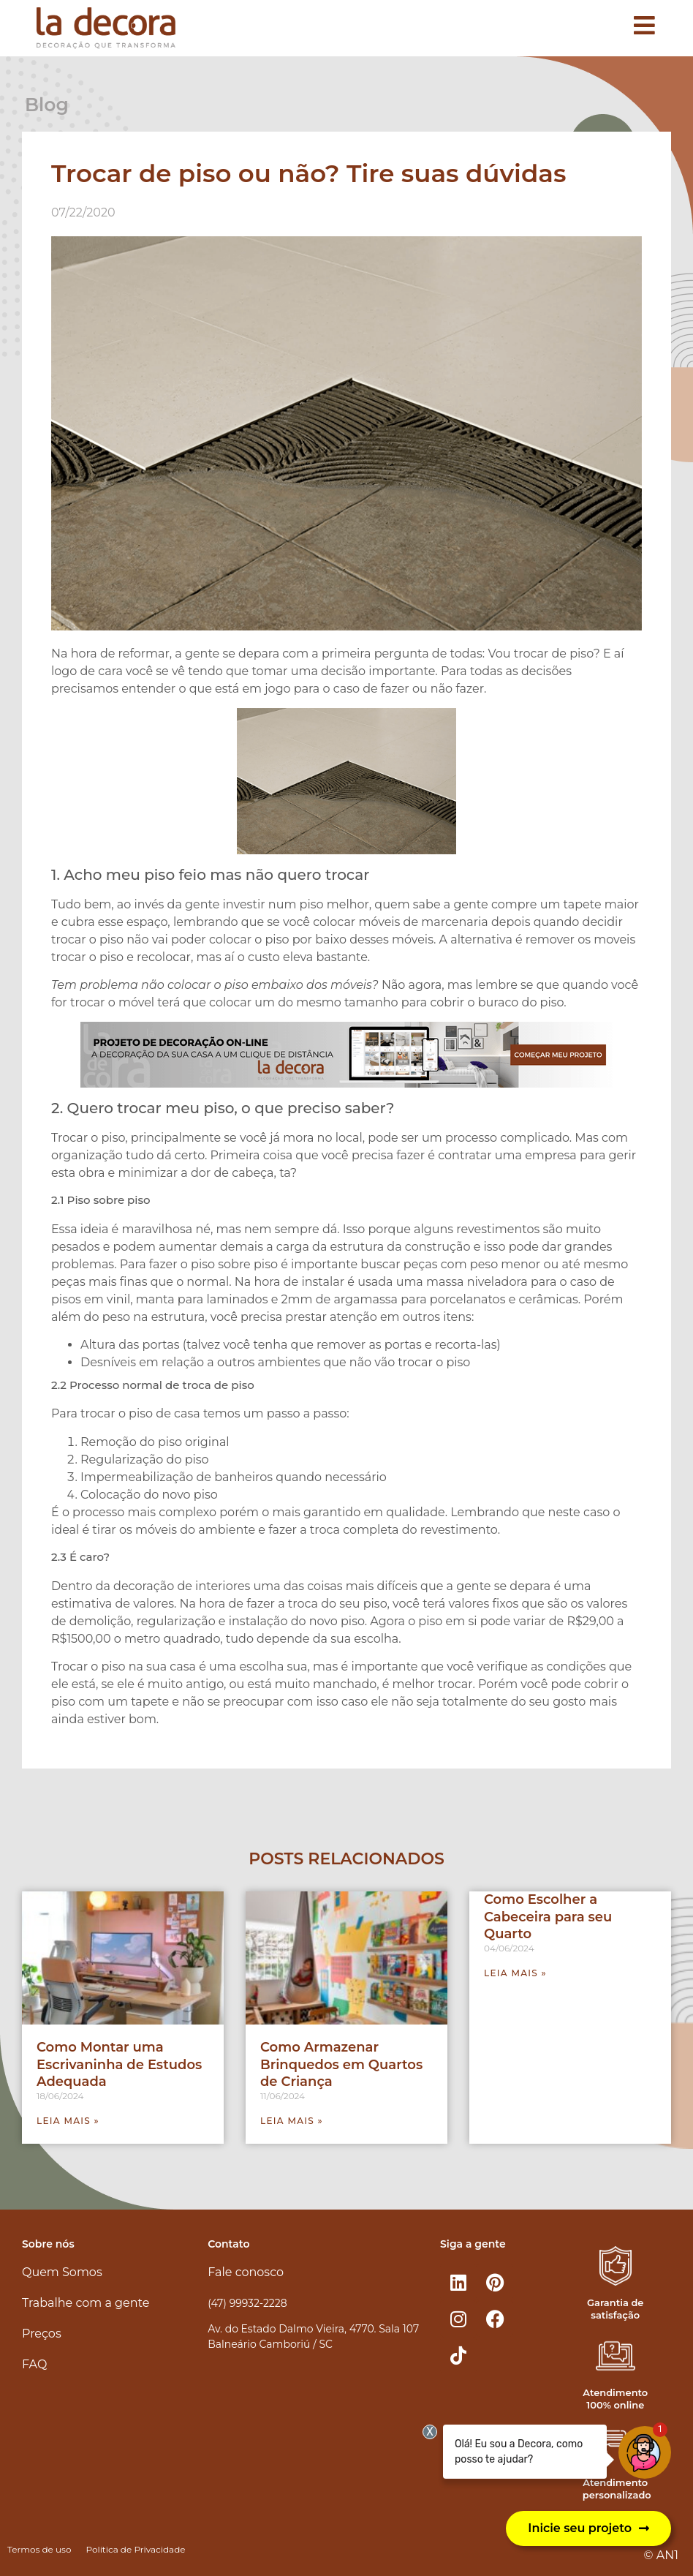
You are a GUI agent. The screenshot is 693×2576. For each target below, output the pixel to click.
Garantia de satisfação (615, 2309)
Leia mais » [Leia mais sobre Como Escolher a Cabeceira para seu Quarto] (515, 1972)
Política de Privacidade (135, 2549)
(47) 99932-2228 (247, 2303)
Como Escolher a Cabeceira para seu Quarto (548, 1916)
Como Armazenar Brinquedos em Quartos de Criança (341, 2064)
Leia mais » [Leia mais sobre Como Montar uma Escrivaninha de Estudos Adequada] (68, 2120)
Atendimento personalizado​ (617, 2489)
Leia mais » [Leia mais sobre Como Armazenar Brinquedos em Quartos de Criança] (291, 2120)
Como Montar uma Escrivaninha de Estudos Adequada (119, 2064)
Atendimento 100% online (615, 2399)
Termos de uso (39, 2549)
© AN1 (661, 2555)
